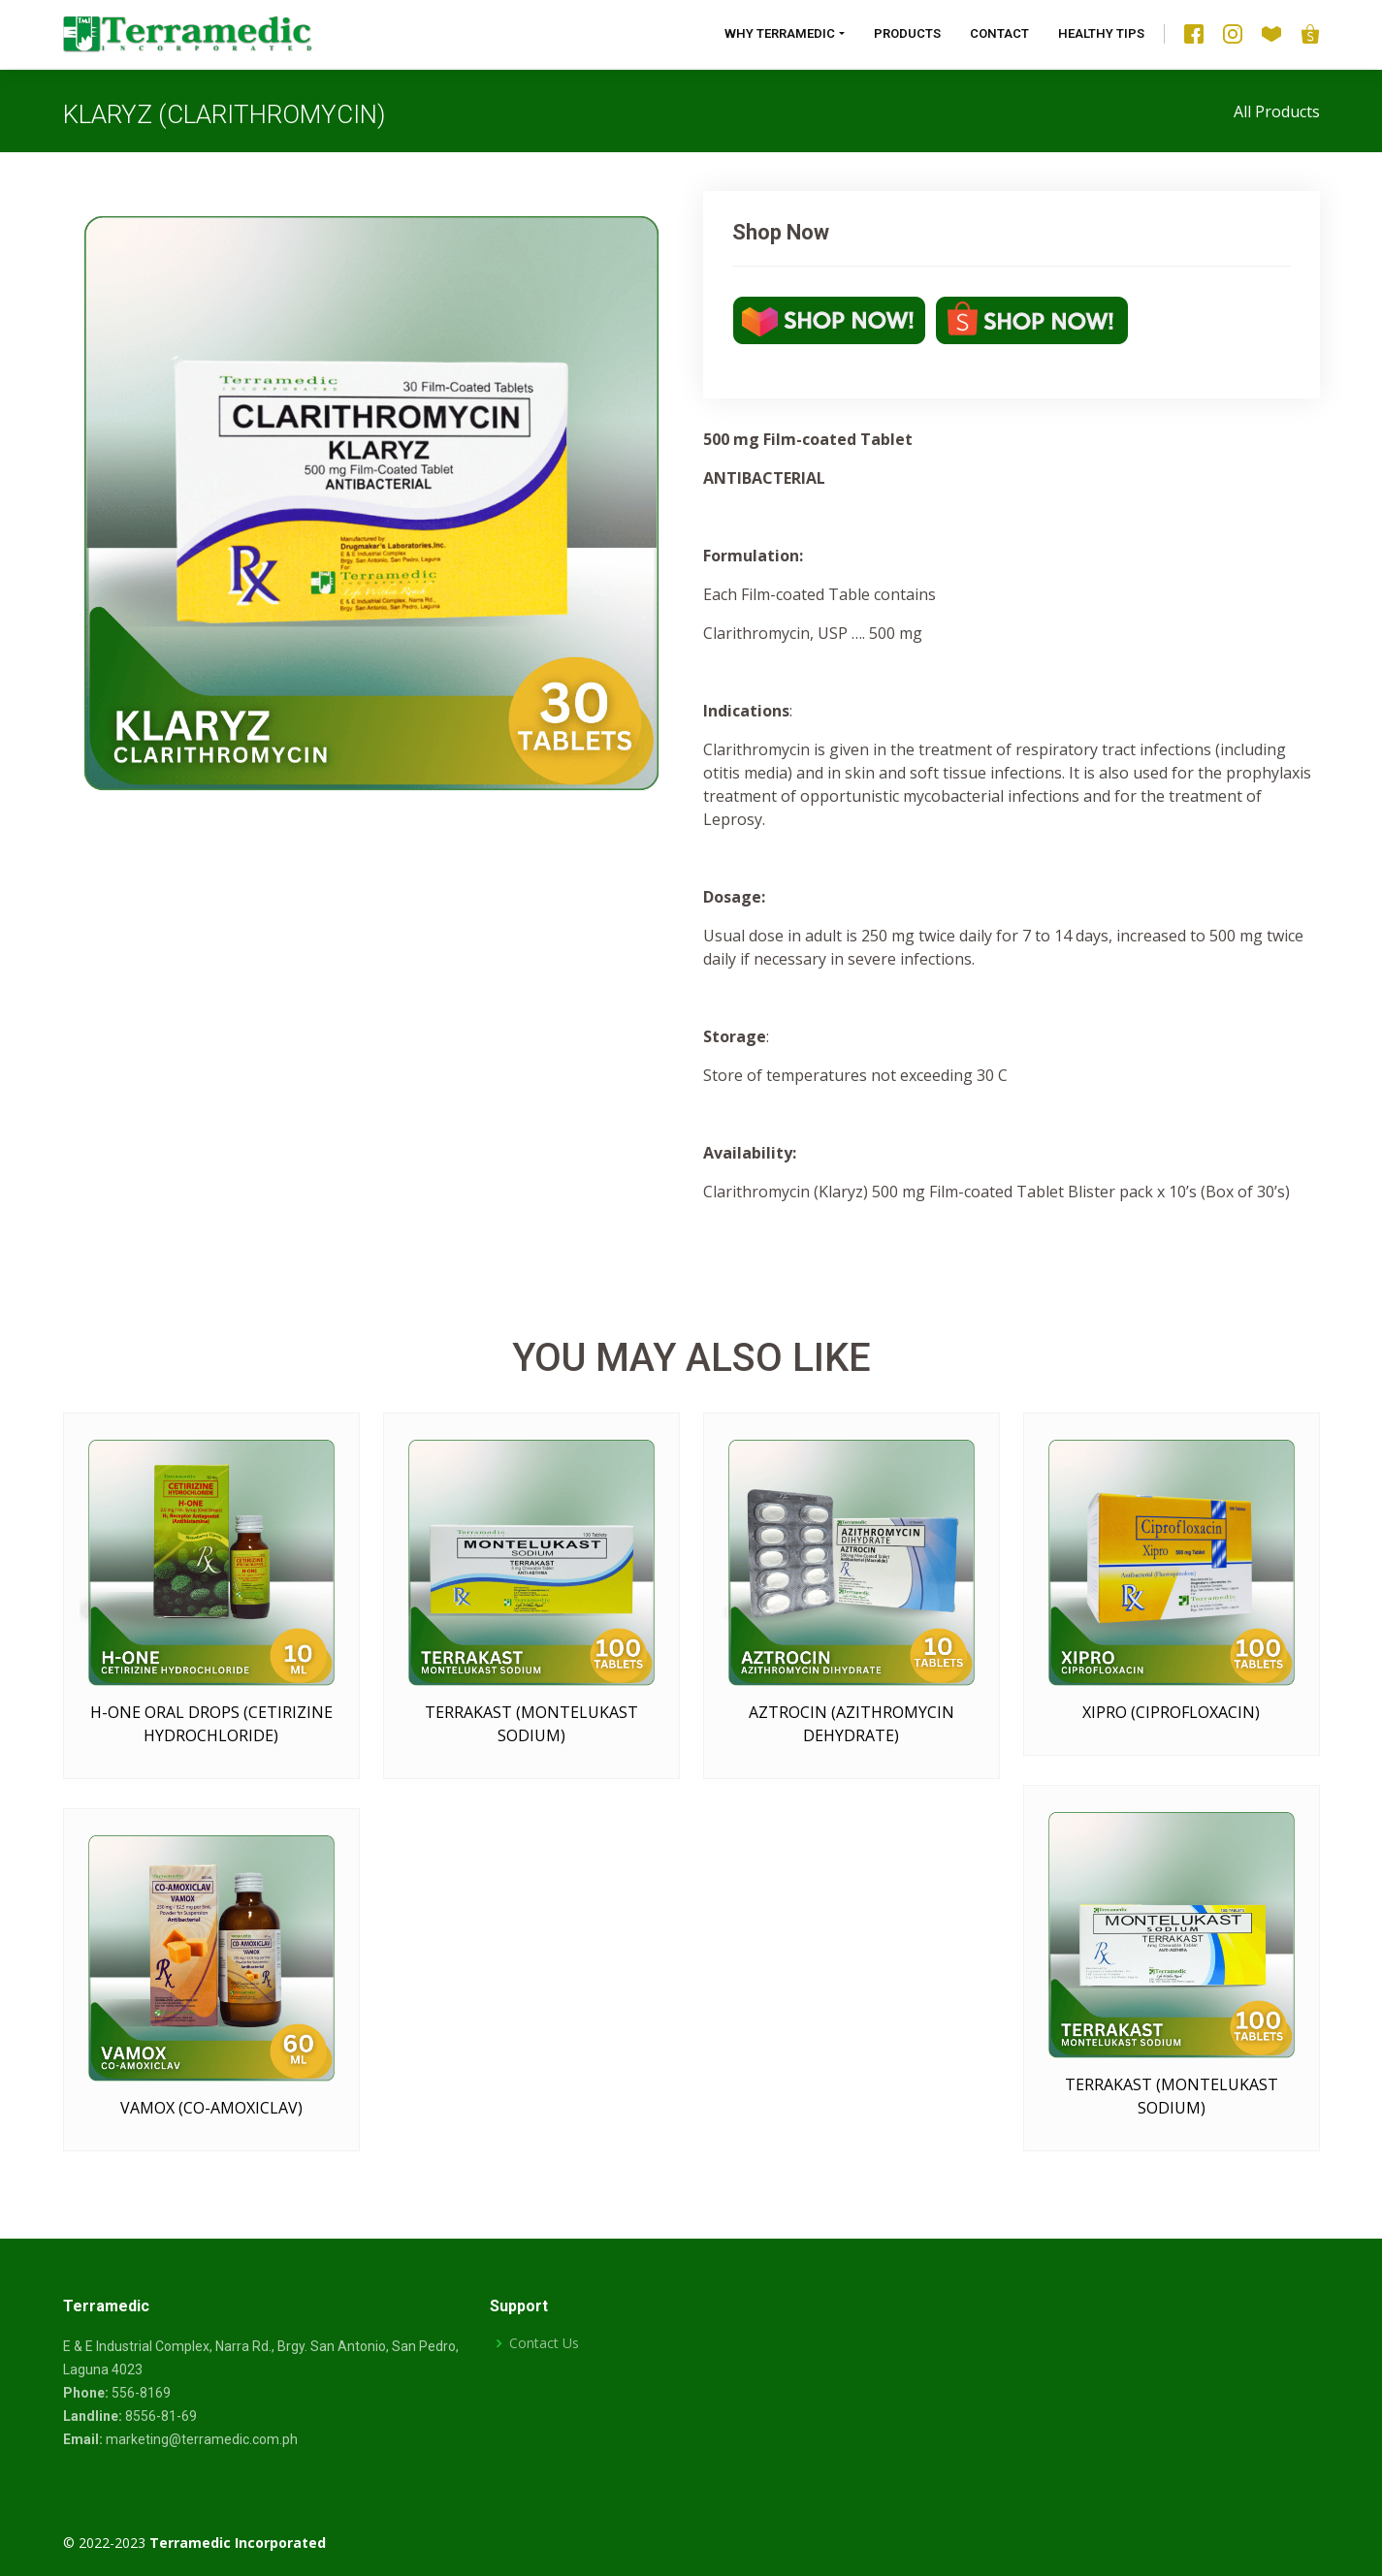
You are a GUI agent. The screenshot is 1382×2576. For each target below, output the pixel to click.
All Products (1277, 111)
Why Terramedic (779, 33)
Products (907, 33)
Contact (999, 33)
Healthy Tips (1101, 33)
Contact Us (544, 2343)
